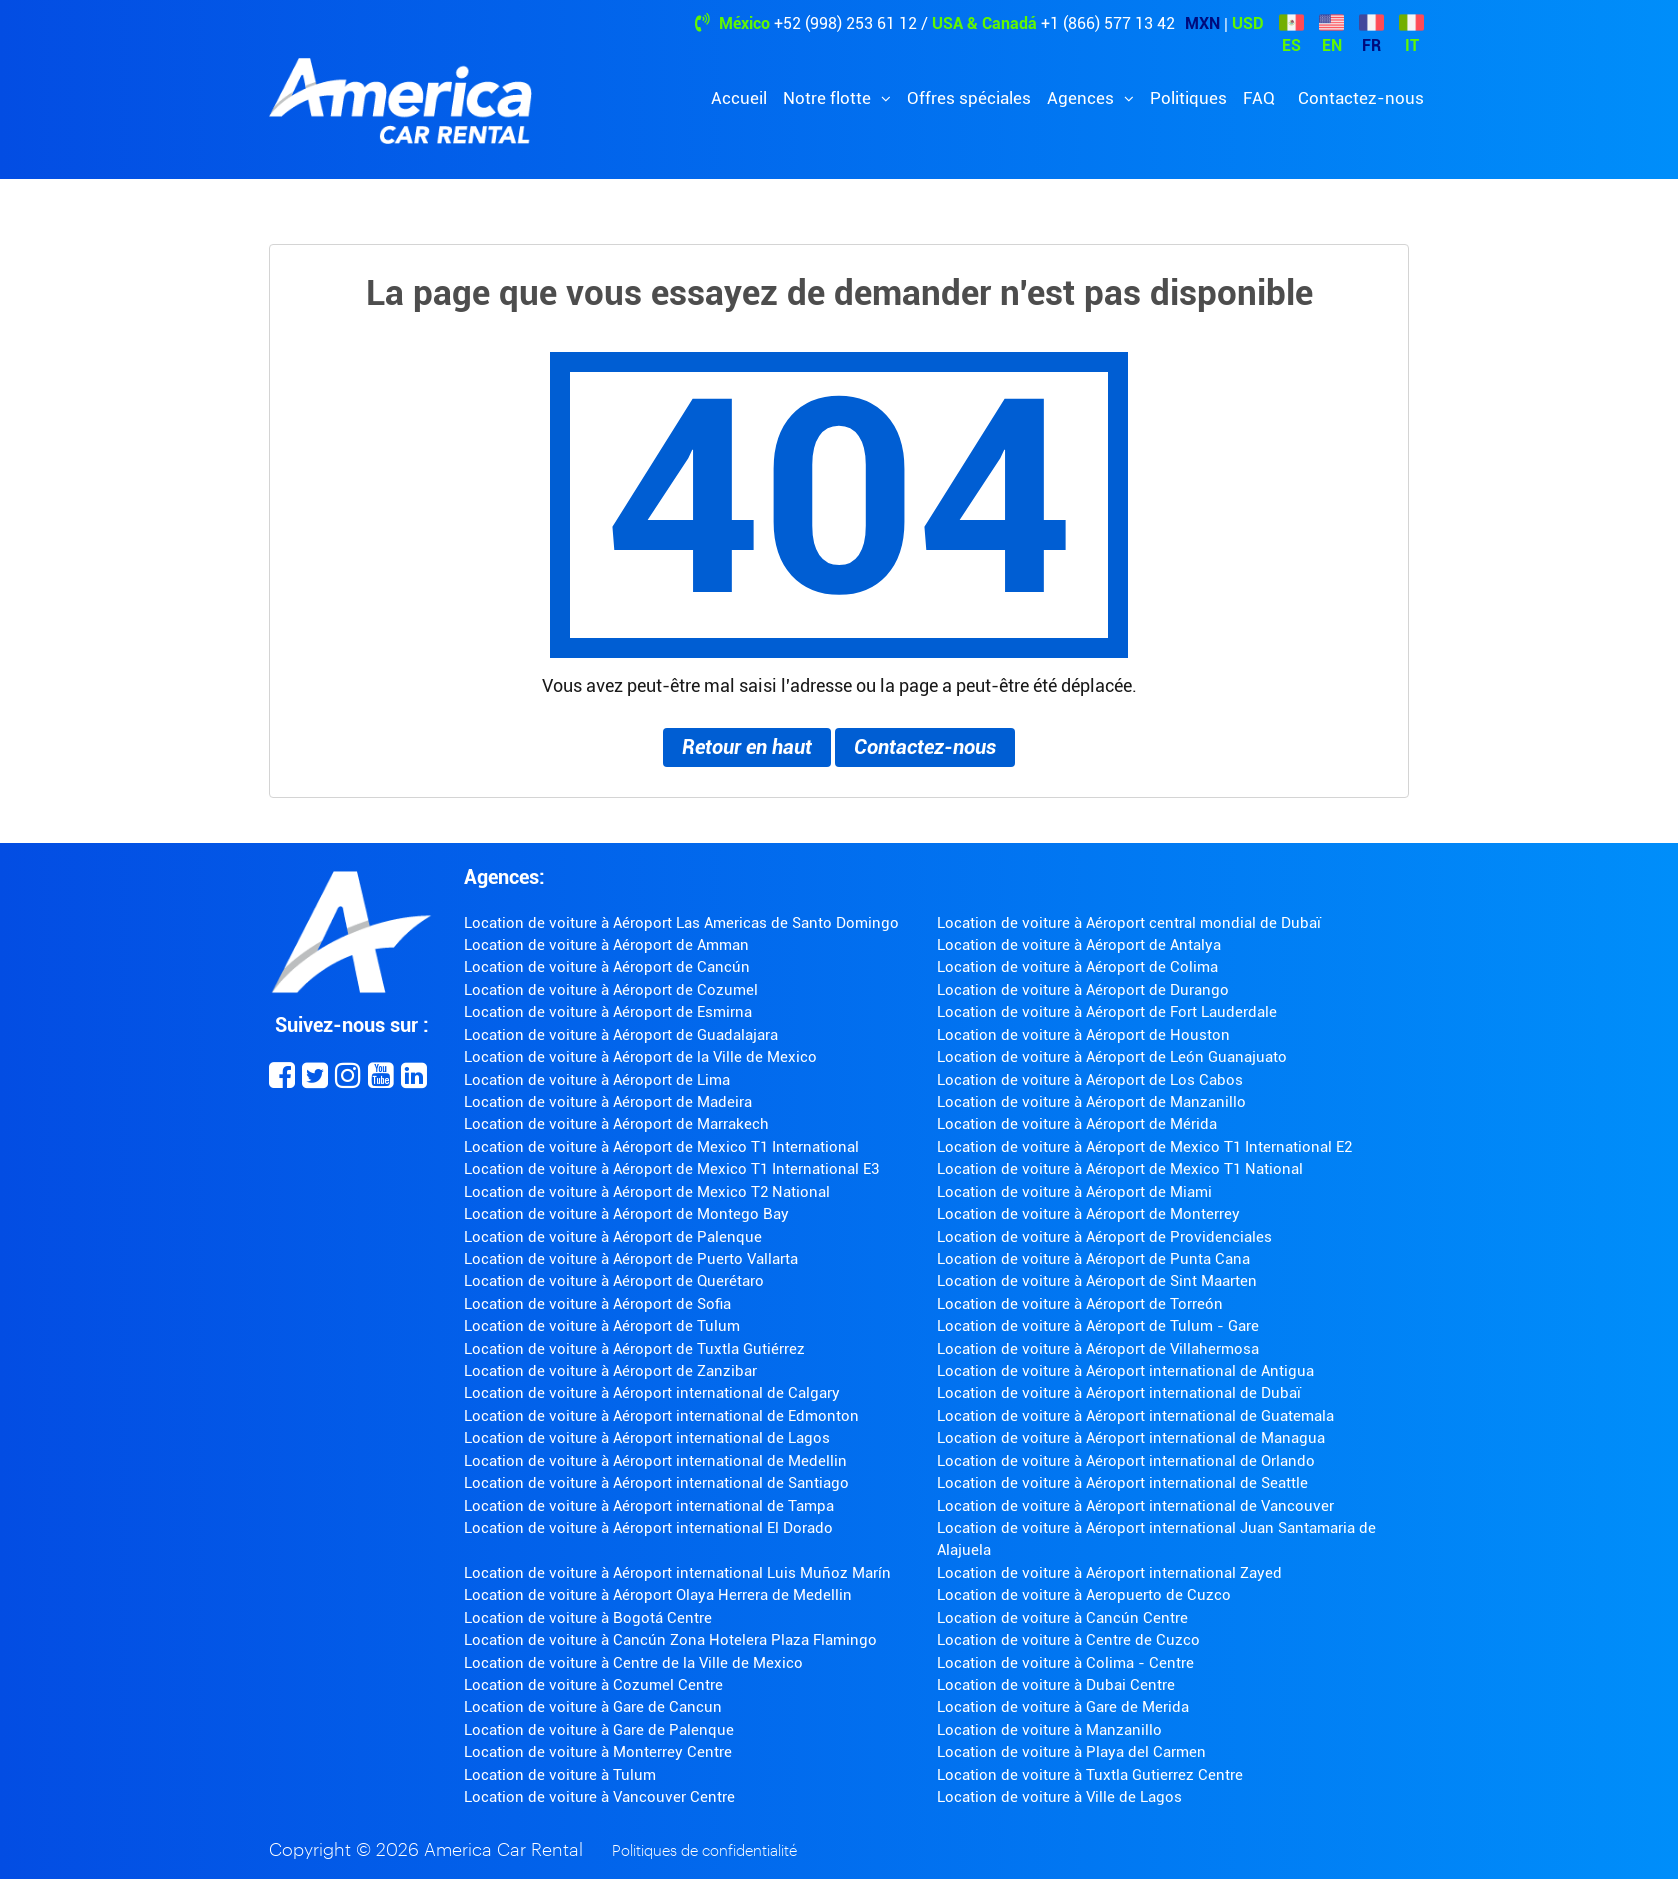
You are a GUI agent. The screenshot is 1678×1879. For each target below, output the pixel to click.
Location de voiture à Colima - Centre (1065, 1663)
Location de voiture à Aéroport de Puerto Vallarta (631, 1259)
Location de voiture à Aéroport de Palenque (613, 1237)
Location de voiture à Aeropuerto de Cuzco (1084, 1595)
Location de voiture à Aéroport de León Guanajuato (1112, 1057)
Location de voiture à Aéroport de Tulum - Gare (1098, 1326)
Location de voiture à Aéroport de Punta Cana (1093, 1259)
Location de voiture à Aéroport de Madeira (608, 1102)
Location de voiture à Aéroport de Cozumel (611, 990)
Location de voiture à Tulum (560, 1775)
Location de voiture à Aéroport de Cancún (607, 967)
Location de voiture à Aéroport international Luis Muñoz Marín (677, 1573)
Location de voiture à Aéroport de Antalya (1079, 945)
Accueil (739, 98)
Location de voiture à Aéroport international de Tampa (649, 1506)
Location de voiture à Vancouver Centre (599, 1797)
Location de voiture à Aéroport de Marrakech (616, 1124)
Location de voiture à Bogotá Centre (588, 1618)
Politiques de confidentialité (704, 1851)
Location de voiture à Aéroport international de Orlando (1126, 1461)
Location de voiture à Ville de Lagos (1059, 1797)
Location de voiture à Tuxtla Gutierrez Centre (1090, 1775)
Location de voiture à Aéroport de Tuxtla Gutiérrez (634, 1349)
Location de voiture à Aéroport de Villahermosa (1098, 1349)
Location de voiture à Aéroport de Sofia (597, 1304)
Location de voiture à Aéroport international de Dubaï (1119, 1393)
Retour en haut (747, 747)
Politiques (1188, 98)
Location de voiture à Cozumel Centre (593, 1685)
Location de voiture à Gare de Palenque (599, 1730)
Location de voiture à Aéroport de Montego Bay (626, 1214)
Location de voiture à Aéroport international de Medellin (655, 1461)
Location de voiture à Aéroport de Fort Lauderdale (1107, 1012)
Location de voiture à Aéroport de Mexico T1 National (1120, 1169)
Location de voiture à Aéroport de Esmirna (608, 1012)
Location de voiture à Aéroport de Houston (1083, 1035)
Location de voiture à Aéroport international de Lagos (647, 1438)
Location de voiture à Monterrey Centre (598, 1752)
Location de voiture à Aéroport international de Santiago (656, 1483)
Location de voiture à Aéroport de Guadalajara (621, 1035)
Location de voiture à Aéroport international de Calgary (652, 1393)
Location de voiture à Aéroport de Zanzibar (610, 1371)
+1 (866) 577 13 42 (1108, 23)
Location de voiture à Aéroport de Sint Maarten (1097, 1281)
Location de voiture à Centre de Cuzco (1068, 1640)
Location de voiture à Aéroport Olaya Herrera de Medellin (658, 1595)
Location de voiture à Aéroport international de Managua (1131, 1438)
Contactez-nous (1361, 98)
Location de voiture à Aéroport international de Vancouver (1135, 1506)
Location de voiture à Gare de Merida (1063, 1707)
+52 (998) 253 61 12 (845, 23)
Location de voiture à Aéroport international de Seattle (1122, 1483)
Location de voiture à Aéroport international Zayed (1109, 1573)
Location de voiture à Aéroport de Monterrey (1088, 1214)
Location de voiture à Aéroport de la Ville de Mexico (640, 1057)
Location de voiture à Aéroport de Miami (1074, 1192)
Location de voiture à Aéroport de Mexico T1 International (661, 1147)
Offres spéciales (969, 98)
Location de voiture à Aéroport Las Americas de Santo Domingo (681, 923)
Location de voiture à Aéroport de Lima (597, 1080)
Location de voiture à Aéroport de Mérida (1077, 1124)
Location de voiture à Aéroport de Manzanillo (1091, 1102)
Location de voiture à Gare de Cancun (593, 1707)
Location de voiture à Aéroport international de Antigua (1125, 1371)
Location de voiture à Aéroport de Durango (1083, 990)
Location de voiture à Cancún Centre (1062, 1618)
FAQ (1259, 98)
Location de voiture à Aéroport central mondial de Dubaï (1129, 923)
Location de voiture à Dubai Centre (1056, 1685)
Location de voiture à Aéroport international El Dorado (648, 1528)
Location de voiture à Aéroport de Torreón (1080, 1304)
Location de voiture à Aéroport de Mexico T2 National (647, 1192)
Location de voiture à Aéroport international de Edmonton (661, 1416)
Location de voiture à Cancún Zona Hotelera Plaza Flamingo (670, 1640)
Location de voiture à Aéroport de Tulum (602, 1326)
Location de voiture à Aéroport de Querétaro (614, 1281)
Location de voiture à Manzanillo (1049, 1730)
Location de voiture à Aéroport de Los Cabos (1090, 1080)
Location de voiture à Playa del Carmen (1071, 1752)
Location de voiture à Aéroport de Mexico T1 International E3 (671, 1169)
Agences (1082, 98)
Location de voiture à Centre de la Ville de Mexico (633, 1663)
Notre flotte (829, 98)
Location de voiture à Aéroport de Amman (606, 945)
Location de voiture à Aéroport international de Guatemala (1135, 1416)
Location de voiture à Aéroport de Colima (1077, 967)
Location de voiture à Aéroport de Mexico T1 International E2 (1144, 1147)
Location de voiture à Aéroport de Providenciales (1104, 1237)
